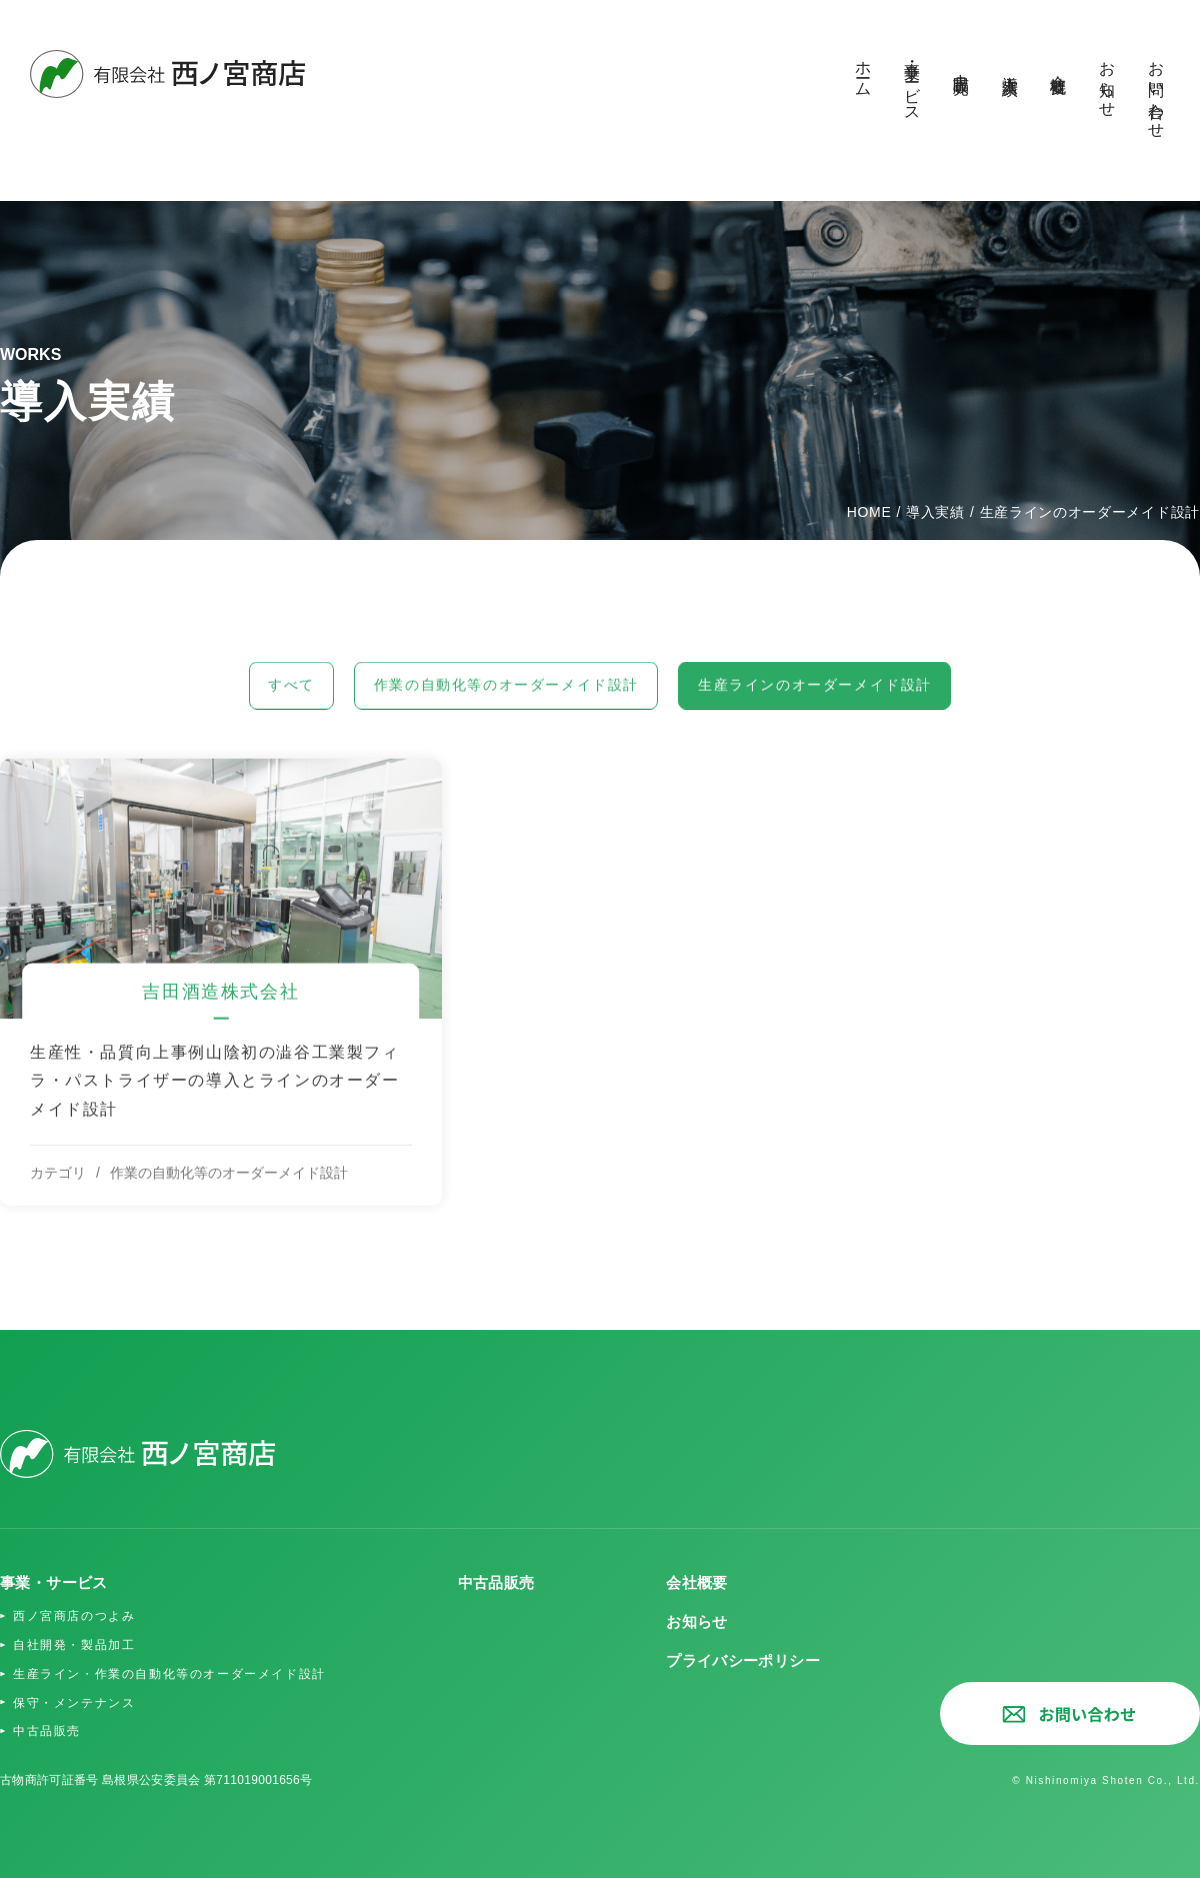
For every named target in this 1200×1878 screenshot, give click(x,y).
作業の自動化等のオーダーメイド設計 (500, 707)
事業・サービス (912, 82)
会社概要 (1058, 66)
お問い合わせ (1156, 91)
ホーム (863, 70)
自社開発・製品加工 (78, 1646)
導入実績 (1010, 66)
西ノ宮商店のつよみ (78, 1618)
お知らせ (1107, 80)
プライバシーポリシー (738, 1662)
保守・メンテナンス (78, 1704)
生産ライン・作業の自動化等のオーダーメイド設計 (181, 1675)
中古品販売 (961, 65)
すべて (252, 707)
